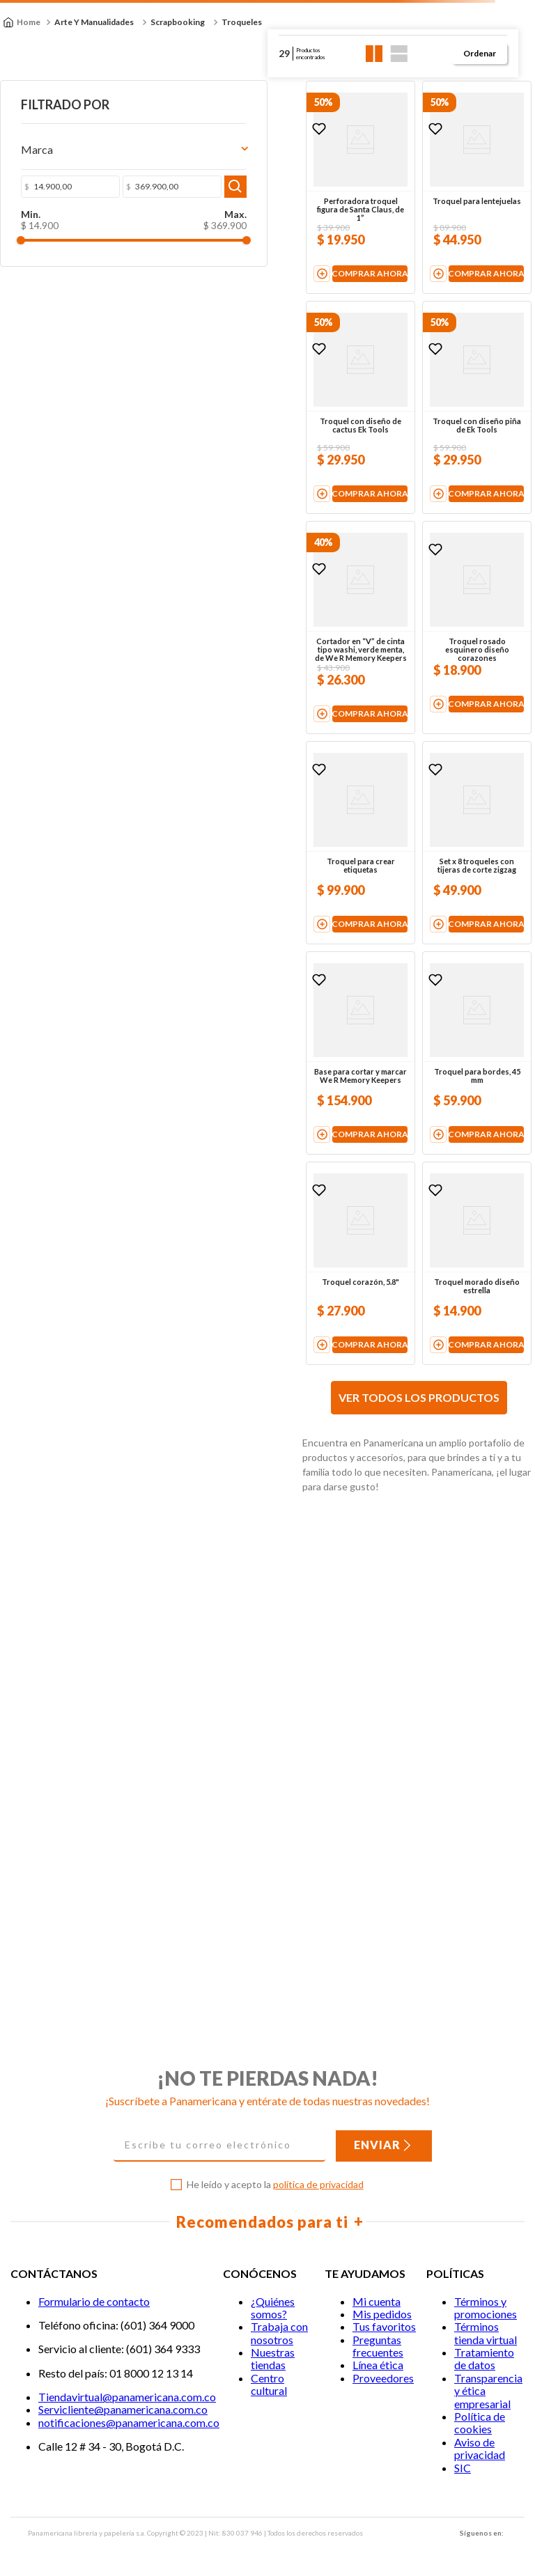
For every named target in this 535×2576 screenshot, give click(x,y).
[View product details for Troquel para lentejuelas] (439, 225)
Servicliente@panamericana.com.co (123, 2410)
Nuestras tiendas (273, 2358)
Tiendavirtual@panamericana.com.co (127, 2396)
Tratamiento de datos (484, 2358)
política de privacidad (318, 2184)
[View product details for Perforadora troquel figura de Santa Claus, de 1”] (248, 225)
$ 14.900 (28, 228)
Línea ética (377, 2365)
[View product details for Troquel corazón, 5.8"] (248, 1674)
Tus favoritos (384, 2327)
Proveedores (383, 2377)
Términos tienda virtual (485, 2333)
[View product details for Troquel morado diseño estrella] (439, 1674)
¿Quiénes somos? (273, 2307)
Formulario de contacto (94, 2301)
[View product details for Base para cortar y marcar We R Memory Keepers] (248, 1390)
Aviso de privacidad (479, 2448)
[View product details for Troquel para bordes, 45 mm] (439, 1390)
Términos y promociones (485, 2307)
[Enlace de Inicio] (21, 22)
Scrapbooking (177, 22)
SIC (462, 2467)
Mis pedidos (382, 2313)
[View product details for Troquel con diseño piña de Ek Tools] (439, 519)
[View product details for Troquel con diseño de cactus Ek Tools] (248, 519)
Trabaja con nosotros (279, 2333)
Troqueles (242, 22)
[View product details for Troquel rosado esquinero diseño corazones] (439, 814)
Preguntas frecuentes (377, 2346)
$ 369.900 (86, 228)
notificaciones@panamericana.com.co (128, 2422)
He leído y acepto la (275, 2184)
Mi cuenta (376, 2301)
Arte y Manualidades (94, 22)
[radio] (374, 53)
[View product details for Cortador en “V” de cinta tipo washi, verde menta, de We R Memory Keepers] (248, 814)
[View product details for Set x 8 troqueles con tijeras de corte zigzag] (439, 1104)
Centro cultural (269, 2384)
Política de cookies (479, 2422)
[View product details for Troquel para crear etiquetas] (248, 1104)
